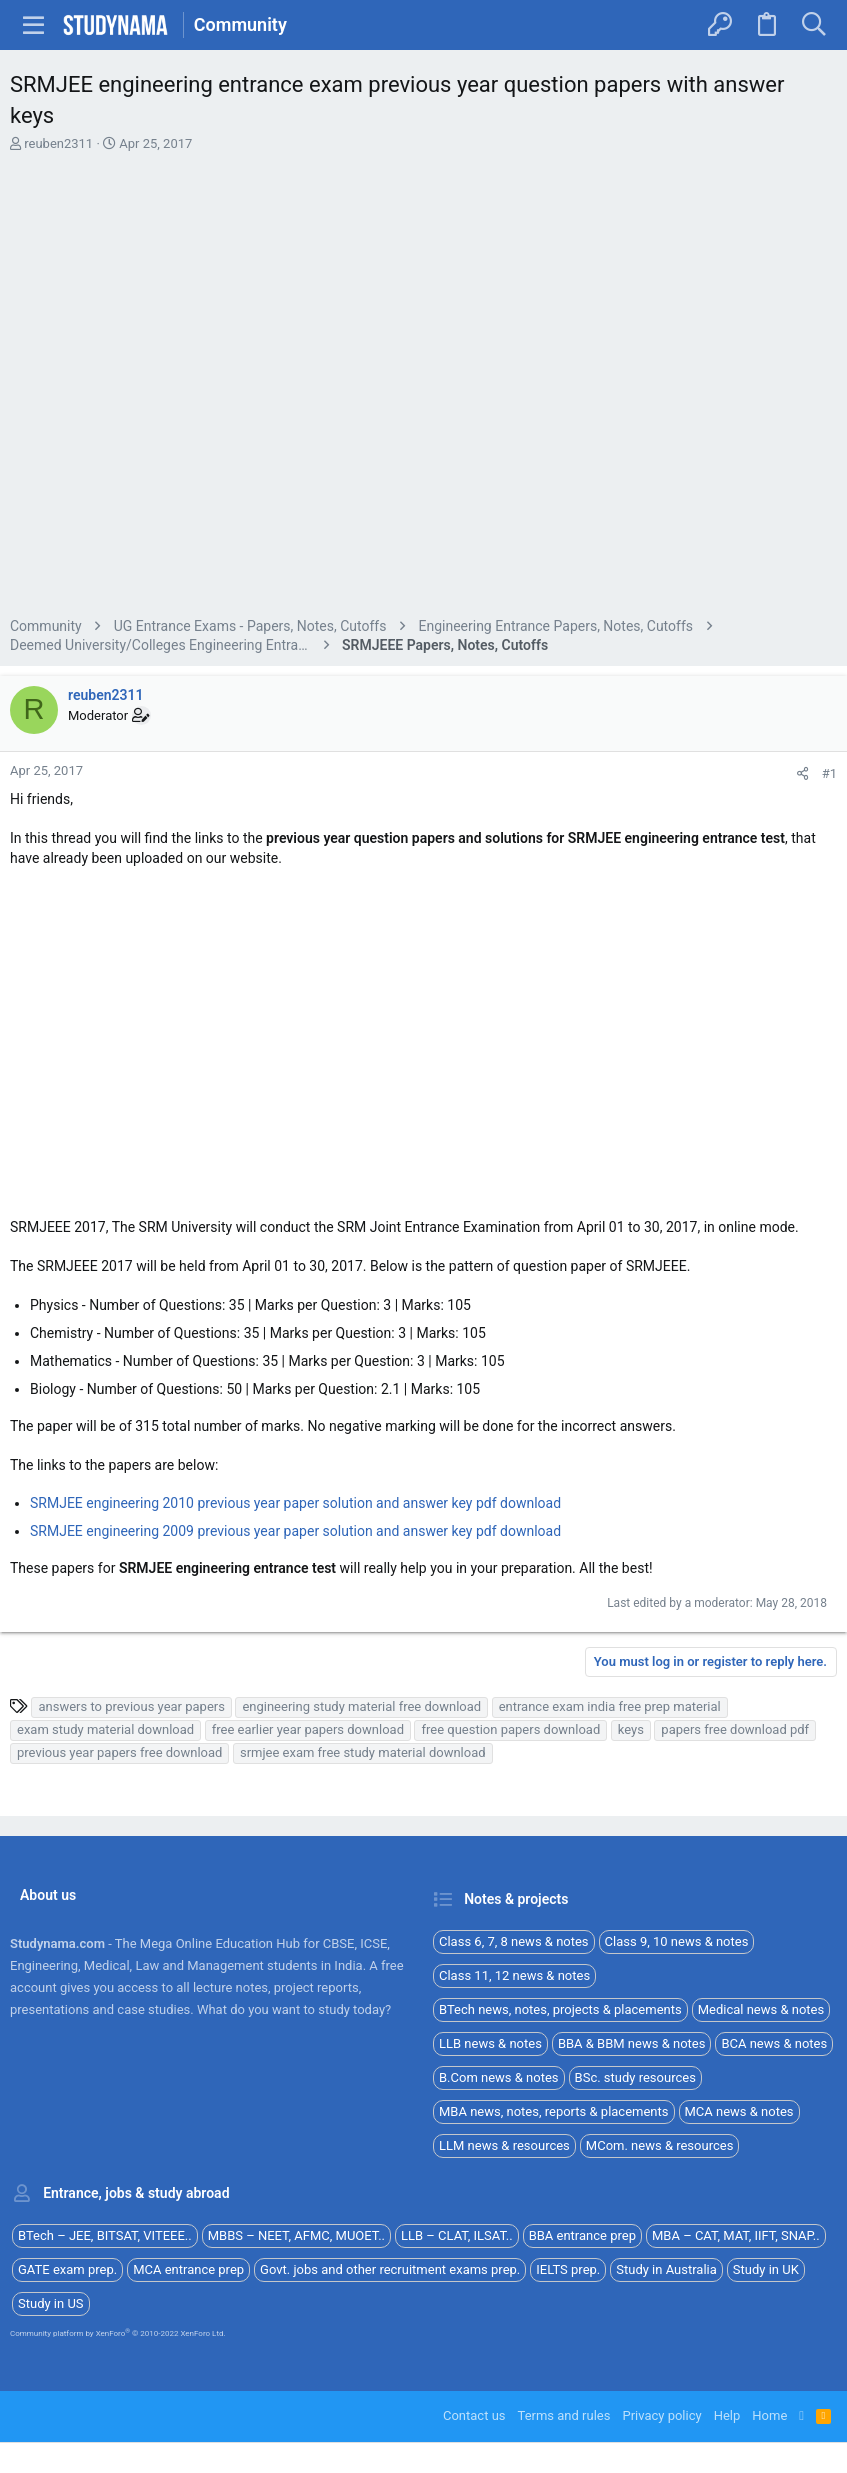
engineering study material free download (361, 1706)
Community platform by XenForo (118, 2333)
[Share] (802, 773)
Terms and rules (564, 2415)
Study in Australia (666, 2269)
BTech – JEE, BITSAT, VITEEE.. (105, 2235)
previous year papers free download (119, 1752)
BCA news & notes (774, 2043)
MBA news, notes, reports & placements (554, 2111)
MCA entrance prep (188, 2269)
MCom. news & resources (660, 2145)
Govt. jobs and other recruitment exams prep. (390, 2269)
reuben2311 (58, 143)
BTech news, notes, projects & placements (560, 2009)
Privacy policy (661, 2415)
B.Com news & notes (499, 2077)
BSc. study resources (635, 2077)
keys (631, 1729)
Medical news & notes (761, 2009)
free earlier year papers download (308, 1729)
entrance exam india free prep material (610, 1706)
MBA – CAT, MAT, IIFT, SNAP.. (736, 2235)
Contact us (474, 2415)
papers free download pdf (735, 1729)
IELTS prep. (568, 2269)
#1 (829, 773)
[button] (34, 25)
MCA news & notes (739, 2111)
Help (727, 2415)
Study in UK (766, 2269)
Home (769, 2415)
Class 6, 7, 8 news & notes (514, 1941)
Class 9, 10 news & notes (677, 1941)
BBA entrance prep (582, 2235)
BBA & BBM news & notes (632, 2043)
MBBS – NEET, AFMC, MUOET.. (296, 2235)
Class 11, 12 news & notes (514, 1975)
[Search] (813, 25)
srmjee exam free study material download (363, 1752)
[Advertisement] (423, 387)
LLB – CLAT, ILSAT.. (457, 2235)
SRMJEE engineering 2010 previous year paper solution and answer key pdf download (295, 1503)
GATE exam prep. (67, 2269)
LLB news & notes (490, 2043)
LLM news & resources (504, 2145)
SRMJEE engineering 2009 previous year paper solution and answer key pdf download (295, 1531)
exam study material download (105, 1729)
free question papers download (510, 1729)
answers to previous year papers (131, 1706)
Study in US (51, 2303)
